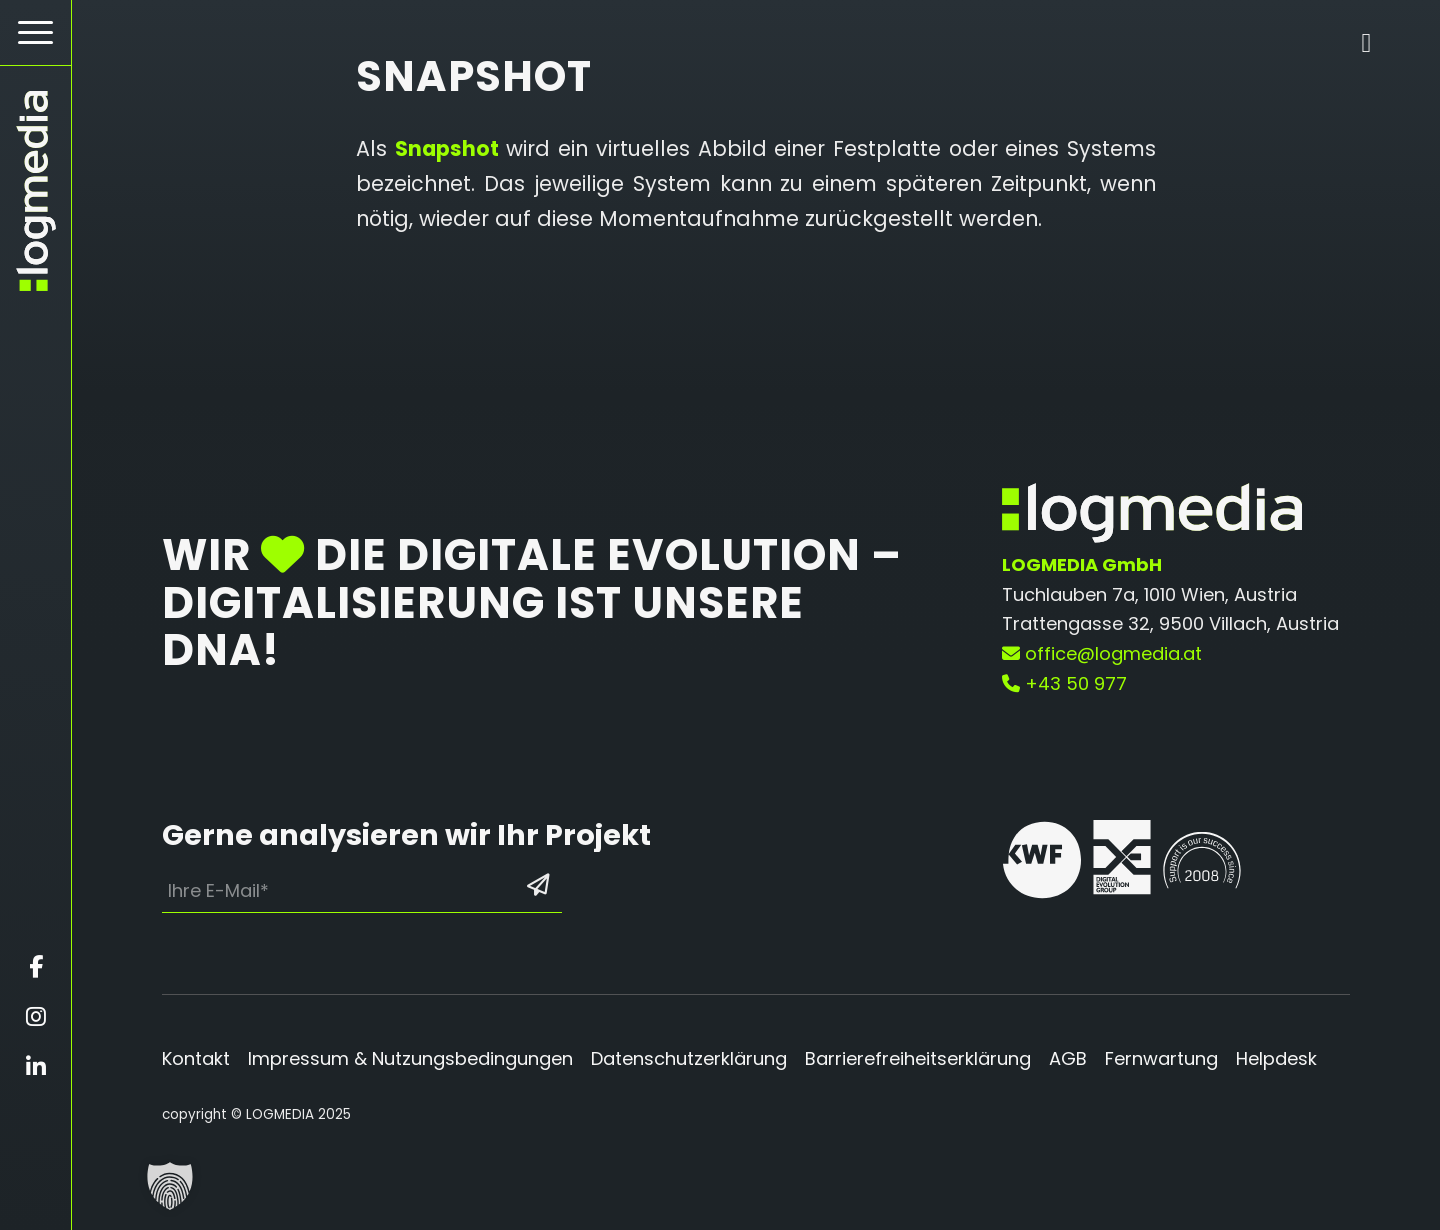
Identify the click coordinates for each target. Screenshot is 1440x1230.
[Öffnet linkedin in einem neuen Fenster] (35, 1067)
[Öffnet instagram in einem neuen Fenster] (35, 1017)
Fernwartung (1161, 1058)
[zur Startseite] (35, 191)
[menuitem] (35, 33)
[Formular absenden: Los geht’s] (538, 886)
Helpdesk (1276, 1058)
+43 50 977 (1064, 683)
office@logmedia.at (1102, 653)
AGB (1068, 1058)
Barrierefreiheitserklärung (918, 1058)
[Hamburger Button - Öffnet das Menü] (35, 32)
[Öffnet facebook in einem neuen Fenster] (35, 967)
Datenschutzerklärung (689, 1058)
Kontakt (196, 1058)
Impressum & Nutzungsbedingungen (410, 1058)
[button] (170, 1186)
